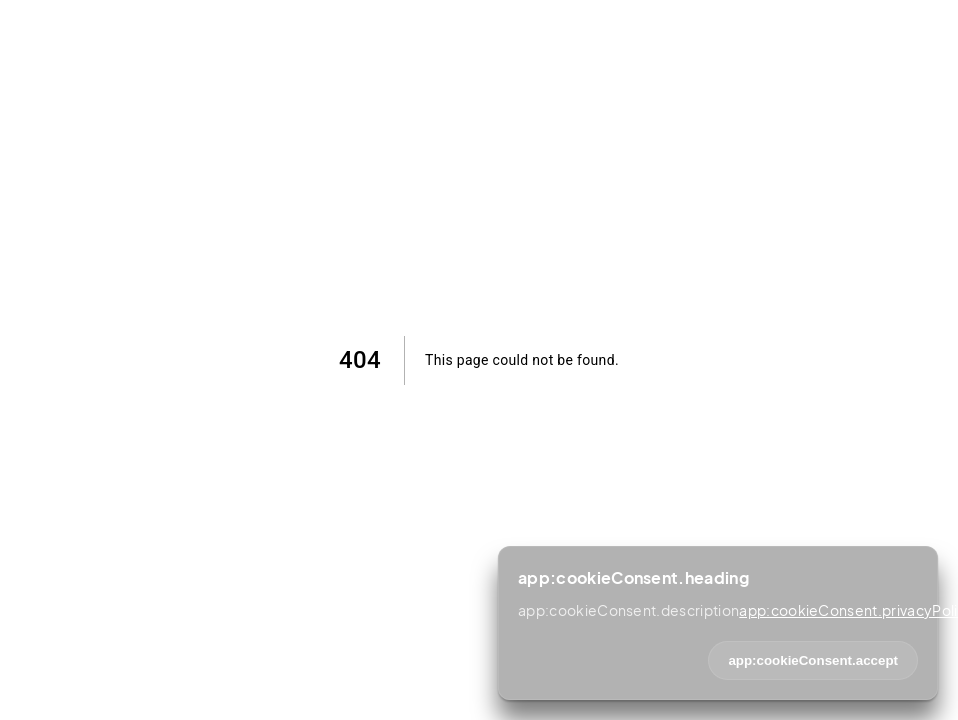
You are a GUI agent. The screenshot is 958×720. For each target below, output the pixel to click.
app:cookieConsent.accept (813, 660)
